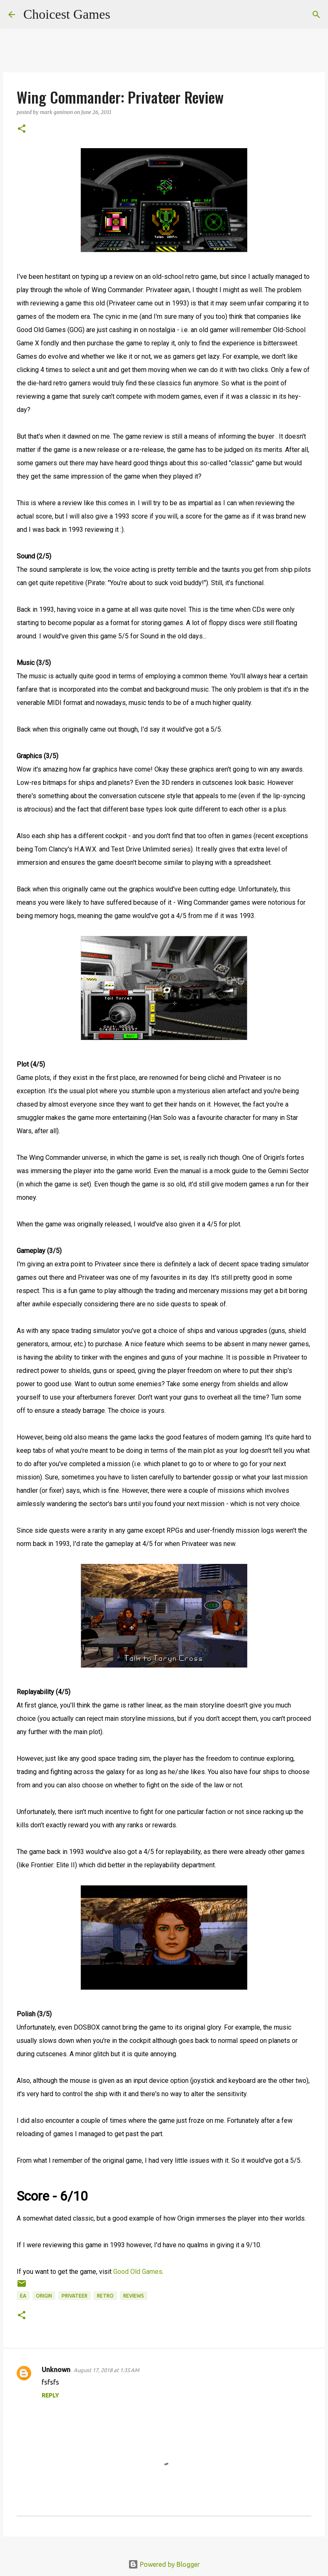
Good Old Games (137, 2272)
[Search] (122, 15)
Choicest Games (66, 14)
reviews (133, 2295)
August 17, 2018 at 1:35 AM (106, 2370)
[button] (22, 129)
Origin (44, 2295)
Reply (50, 2395)
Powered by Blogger (164, 2564)
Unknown (56, 2369)
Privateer (74, 2295)
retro (105, 2295)
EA (23, 2295)
